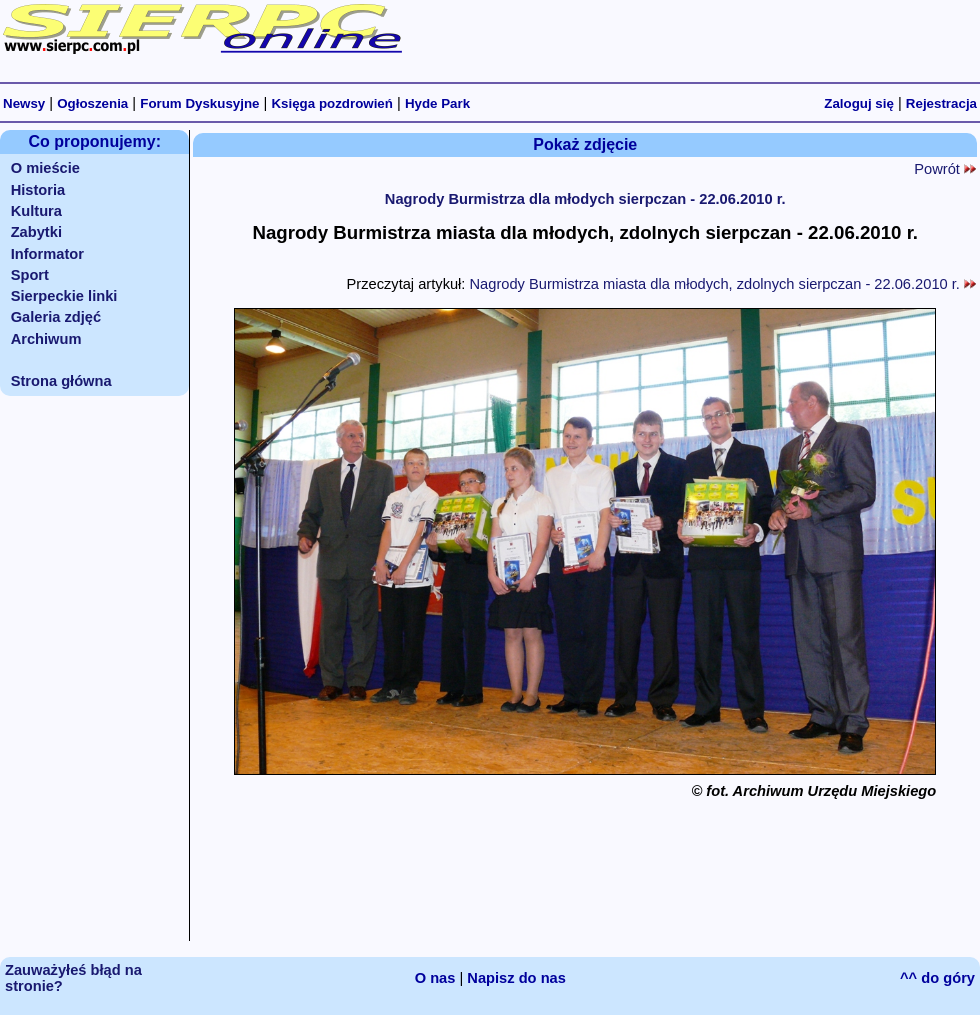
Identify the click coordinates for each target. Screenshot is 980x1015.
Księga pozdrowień (331, 103)
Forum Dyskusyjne (199, 103)
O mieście (45, 168)
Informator (47, 254)
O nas (435, 978)
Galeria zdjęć (56, 317)
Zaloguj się (859, 103)
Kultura (36, 211)
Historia (38, 190)
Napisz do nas (516, 978)
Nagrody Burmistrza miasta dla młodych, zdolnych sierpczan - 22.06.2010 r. (723, 284)
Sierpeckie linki (64, 296)
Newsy (24, 103)
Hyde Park (437, 103)
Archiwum (46, 339)
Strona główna (61, 381)
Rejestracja (941, 103)
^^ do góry (937, 978)
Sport (30, 275)
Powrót (945, 169)
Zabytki (36, 232)
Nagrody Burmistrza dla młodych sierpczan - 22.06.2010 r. (585, 199)
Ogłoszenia (92, 103)
